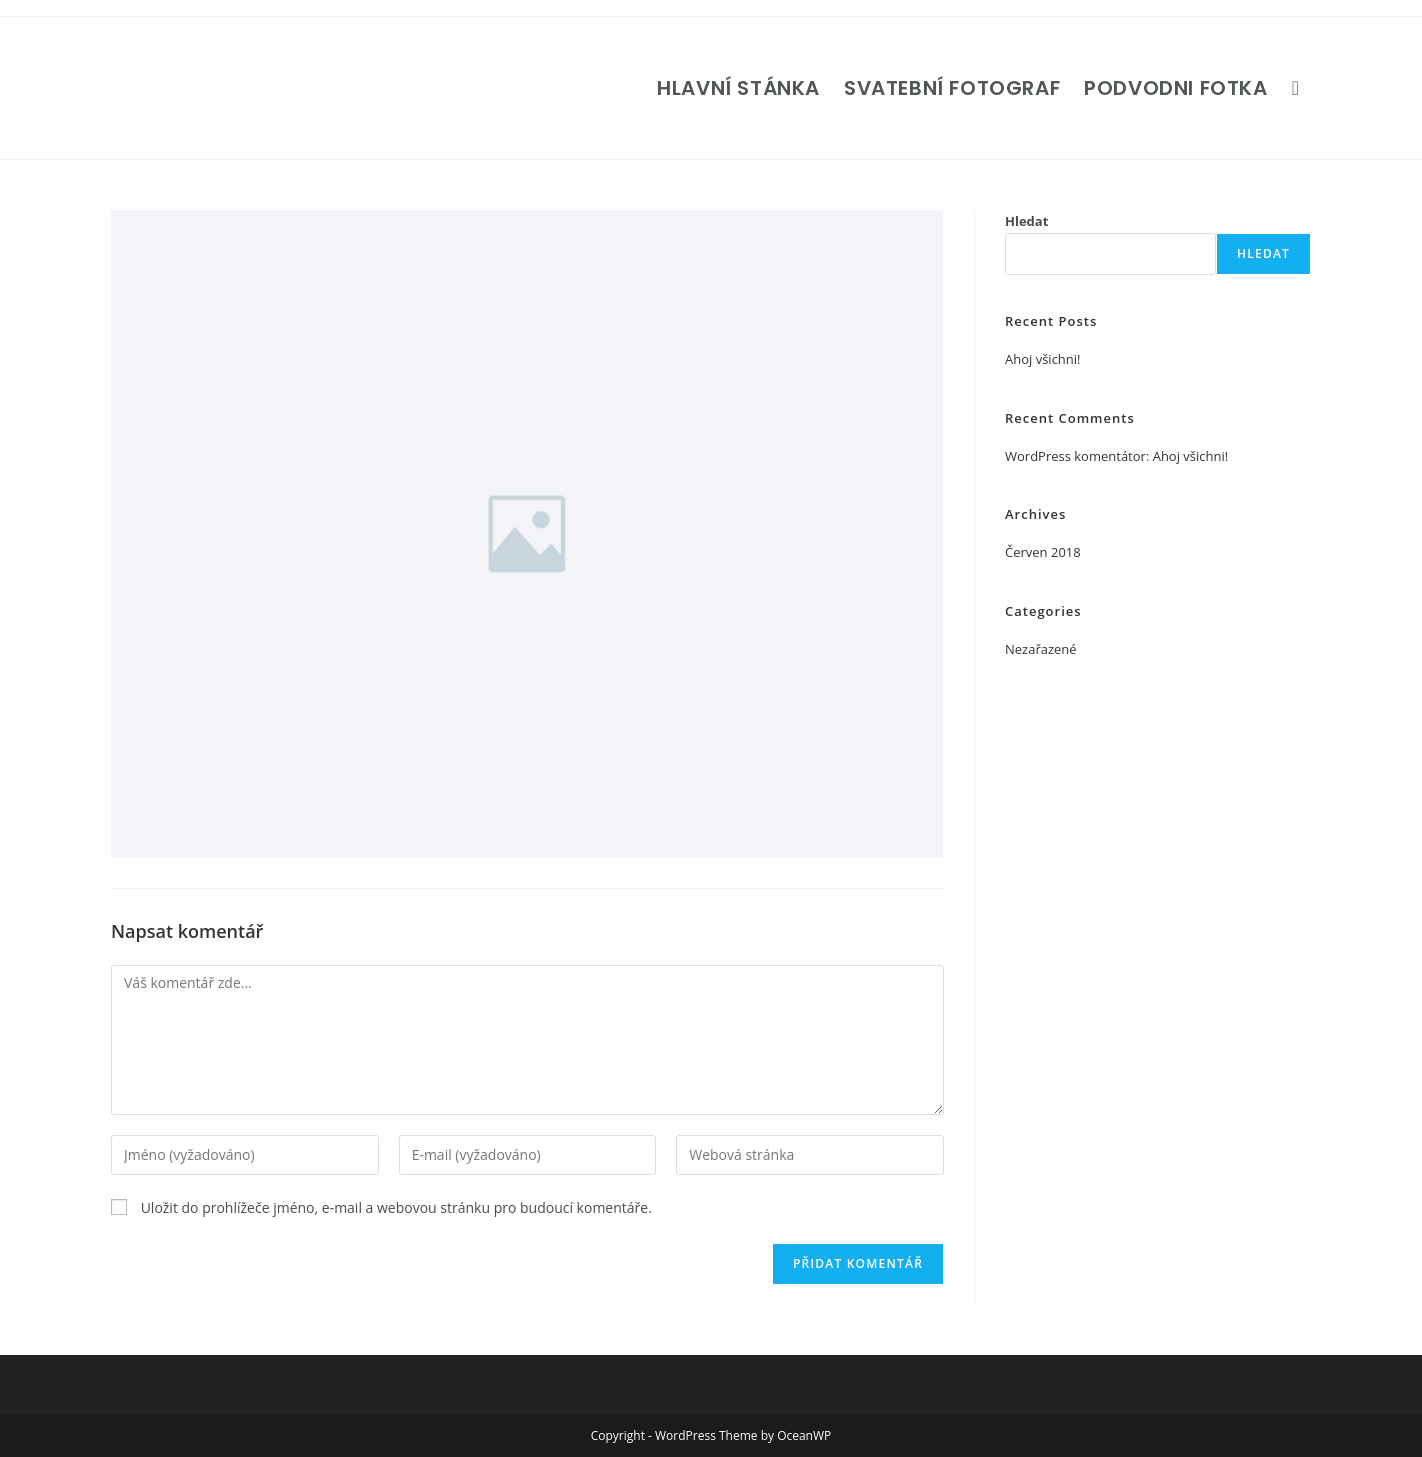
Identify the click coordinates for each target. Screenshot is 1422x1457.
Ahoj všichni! (1043, 359)
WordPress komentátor (1075, 456)
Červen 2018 (1043, 552)
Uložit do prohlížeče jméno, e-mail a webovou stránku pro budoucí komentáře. (396, 1207)
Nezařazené (1041, 649)
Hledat (1026, 221)
